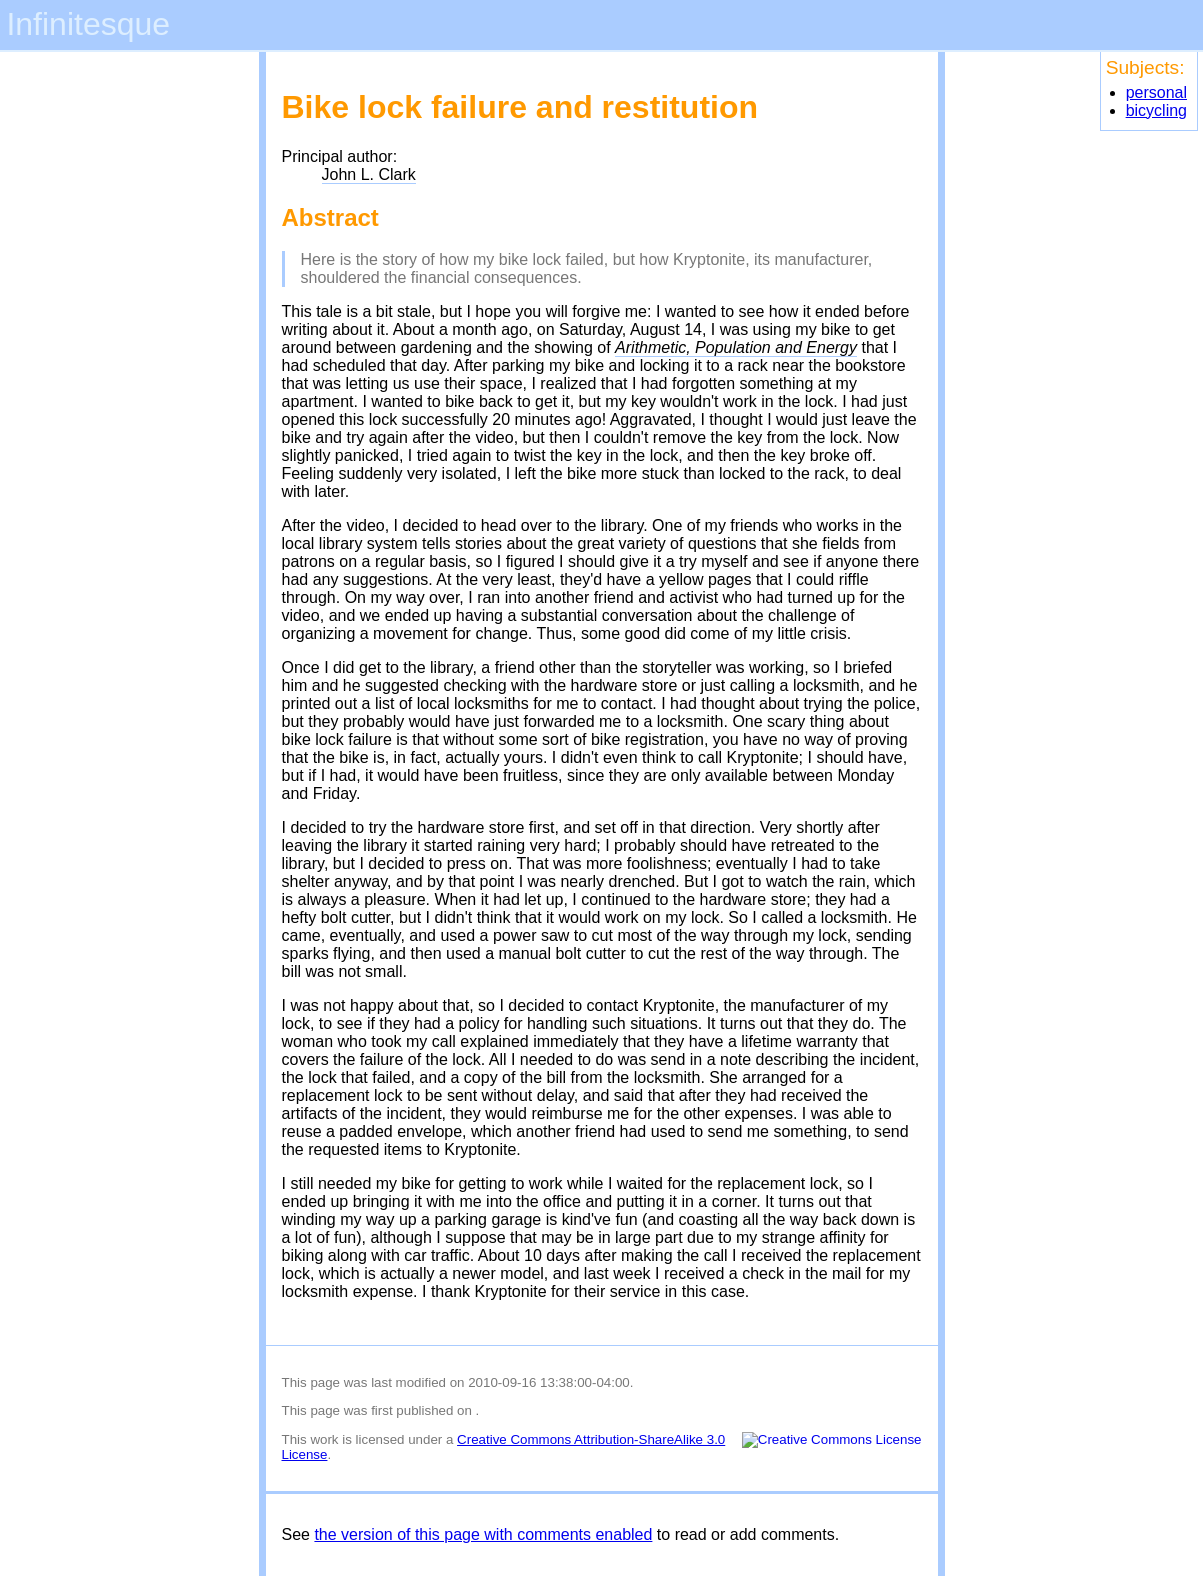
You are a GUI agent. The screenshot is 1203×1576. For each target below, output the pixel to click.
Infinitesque (88, 24)
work (324, 1439)
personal (1156, 92)
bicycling (1156, 110)
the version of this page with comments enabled (483, 1534)
